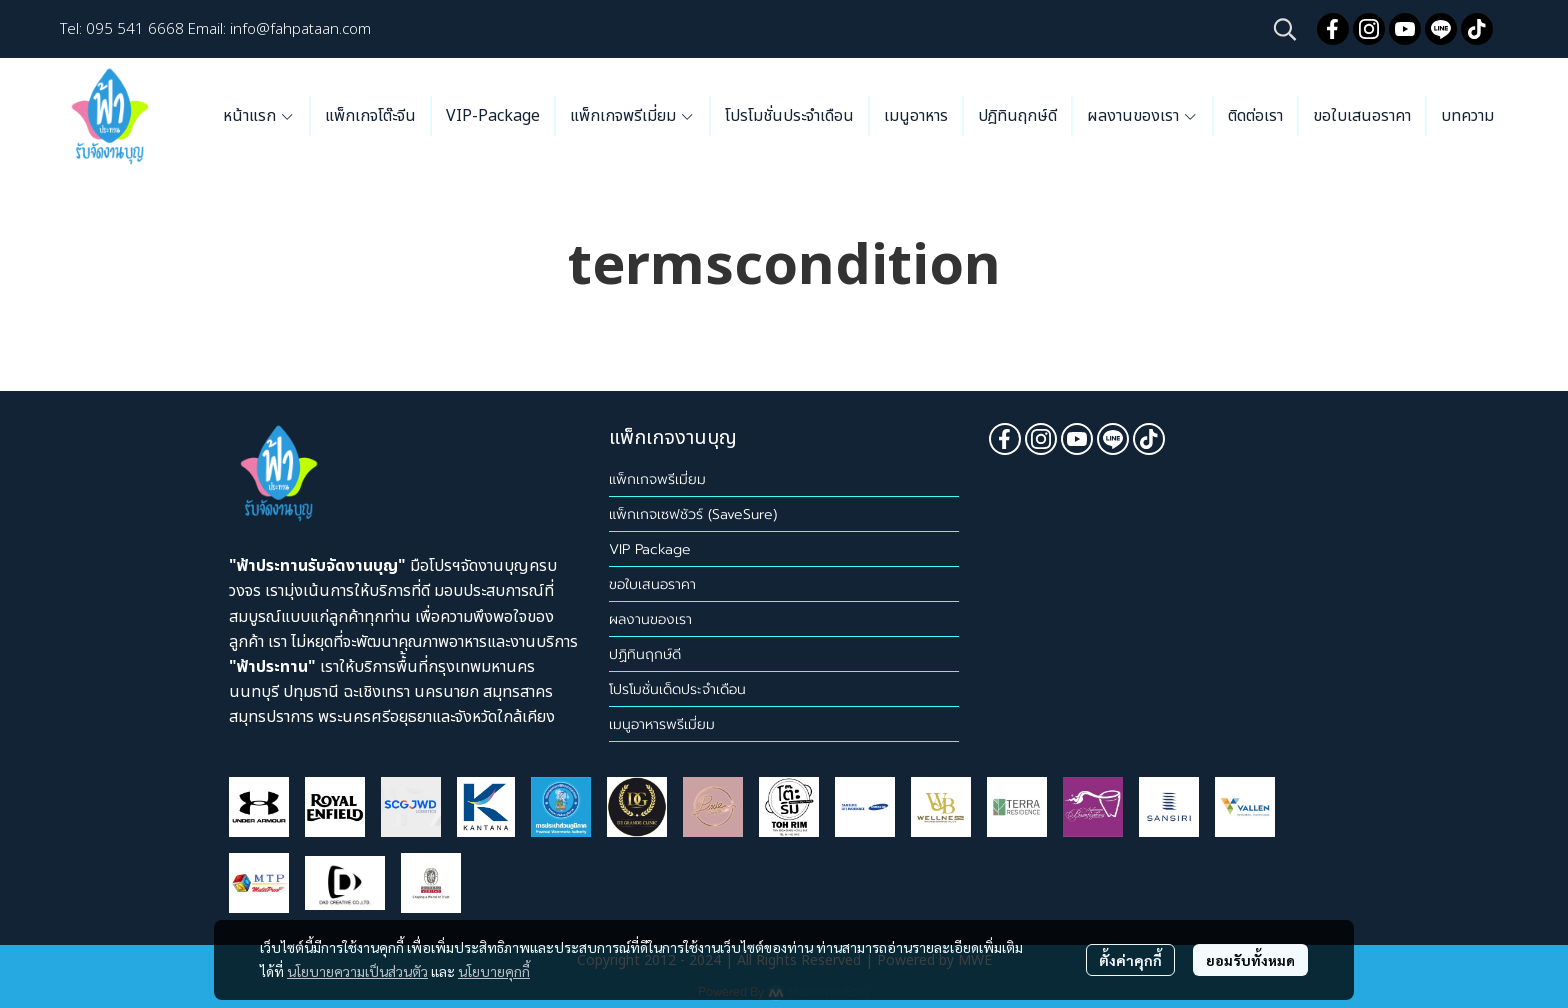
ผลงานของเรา (650, 619)
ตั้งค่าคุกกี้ (1130, 960)
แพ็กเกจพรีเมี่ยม (657, 479)
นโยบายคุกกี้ (494, 971)
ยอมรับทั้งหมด (1250, 960)
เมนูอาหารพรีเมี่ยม (662, 724)
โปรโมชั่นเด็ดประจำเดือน (677, 689)
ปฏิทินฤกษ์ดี (645, 654)
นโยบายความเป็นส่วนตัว (357, 971)
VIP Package (650, 549)
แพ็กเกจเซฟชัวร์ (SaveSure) (693, 514)
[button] (1285, 29)
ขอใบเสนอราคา (652, 584)
